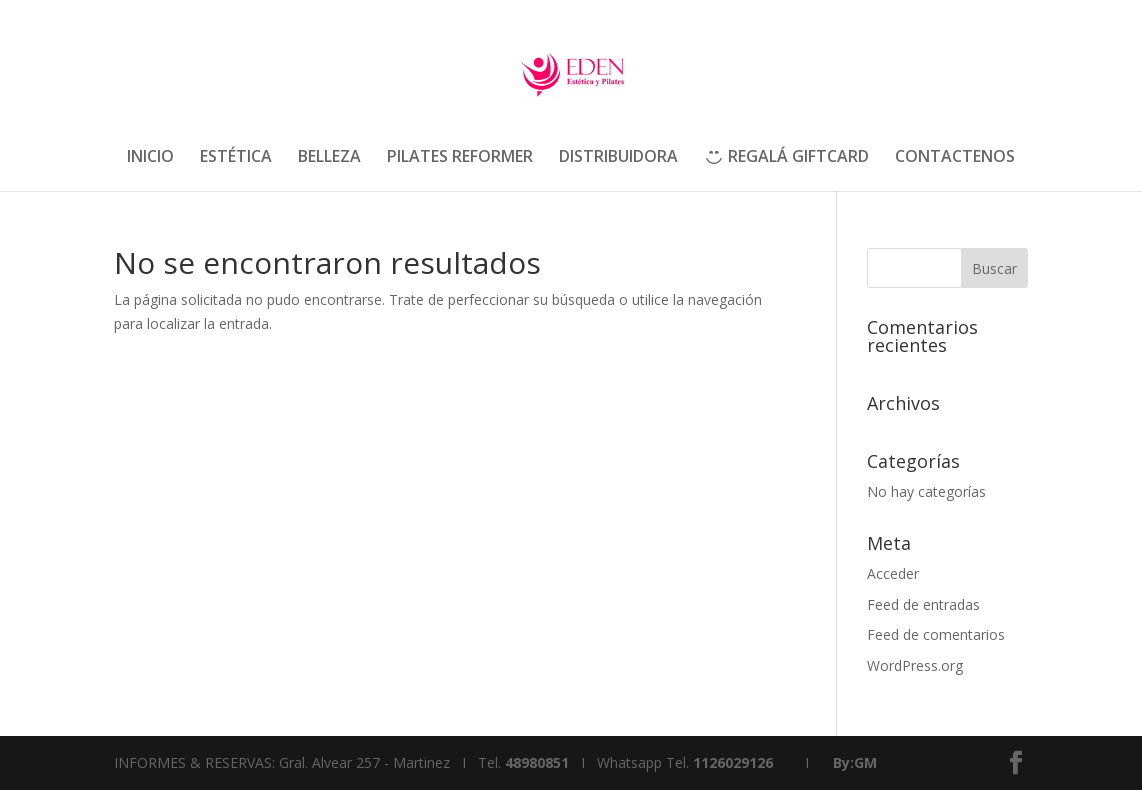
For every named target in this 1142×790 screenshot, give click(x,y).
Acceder (893, 573)
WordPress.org (915, 665)
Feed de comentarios (936, 634)
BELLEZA (329, 158)
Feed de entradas (923, 604)
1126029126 (733, 762)
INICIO (150, 158)
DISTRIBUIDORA (618, 158)
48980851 (537, 762)
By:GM (855, 762)
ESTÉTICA (236, 158)
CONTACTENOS (955, 158)
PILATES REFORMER (460, 158)
